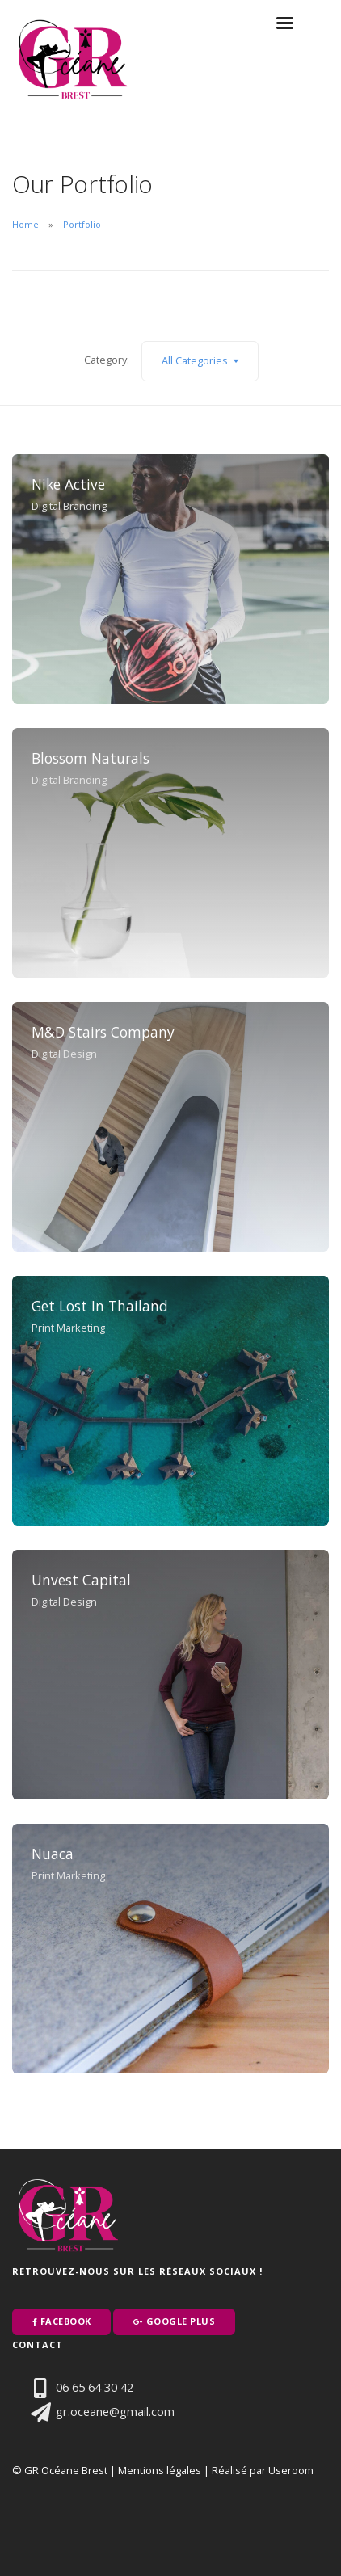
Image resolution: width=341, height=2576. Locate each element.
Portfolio (82, 224)
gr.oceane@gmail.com (97, 2411)
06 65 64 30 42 (76, 2387)
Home (25, 224)
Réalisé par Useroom (263, 2470)
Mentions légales (159, 2470)
